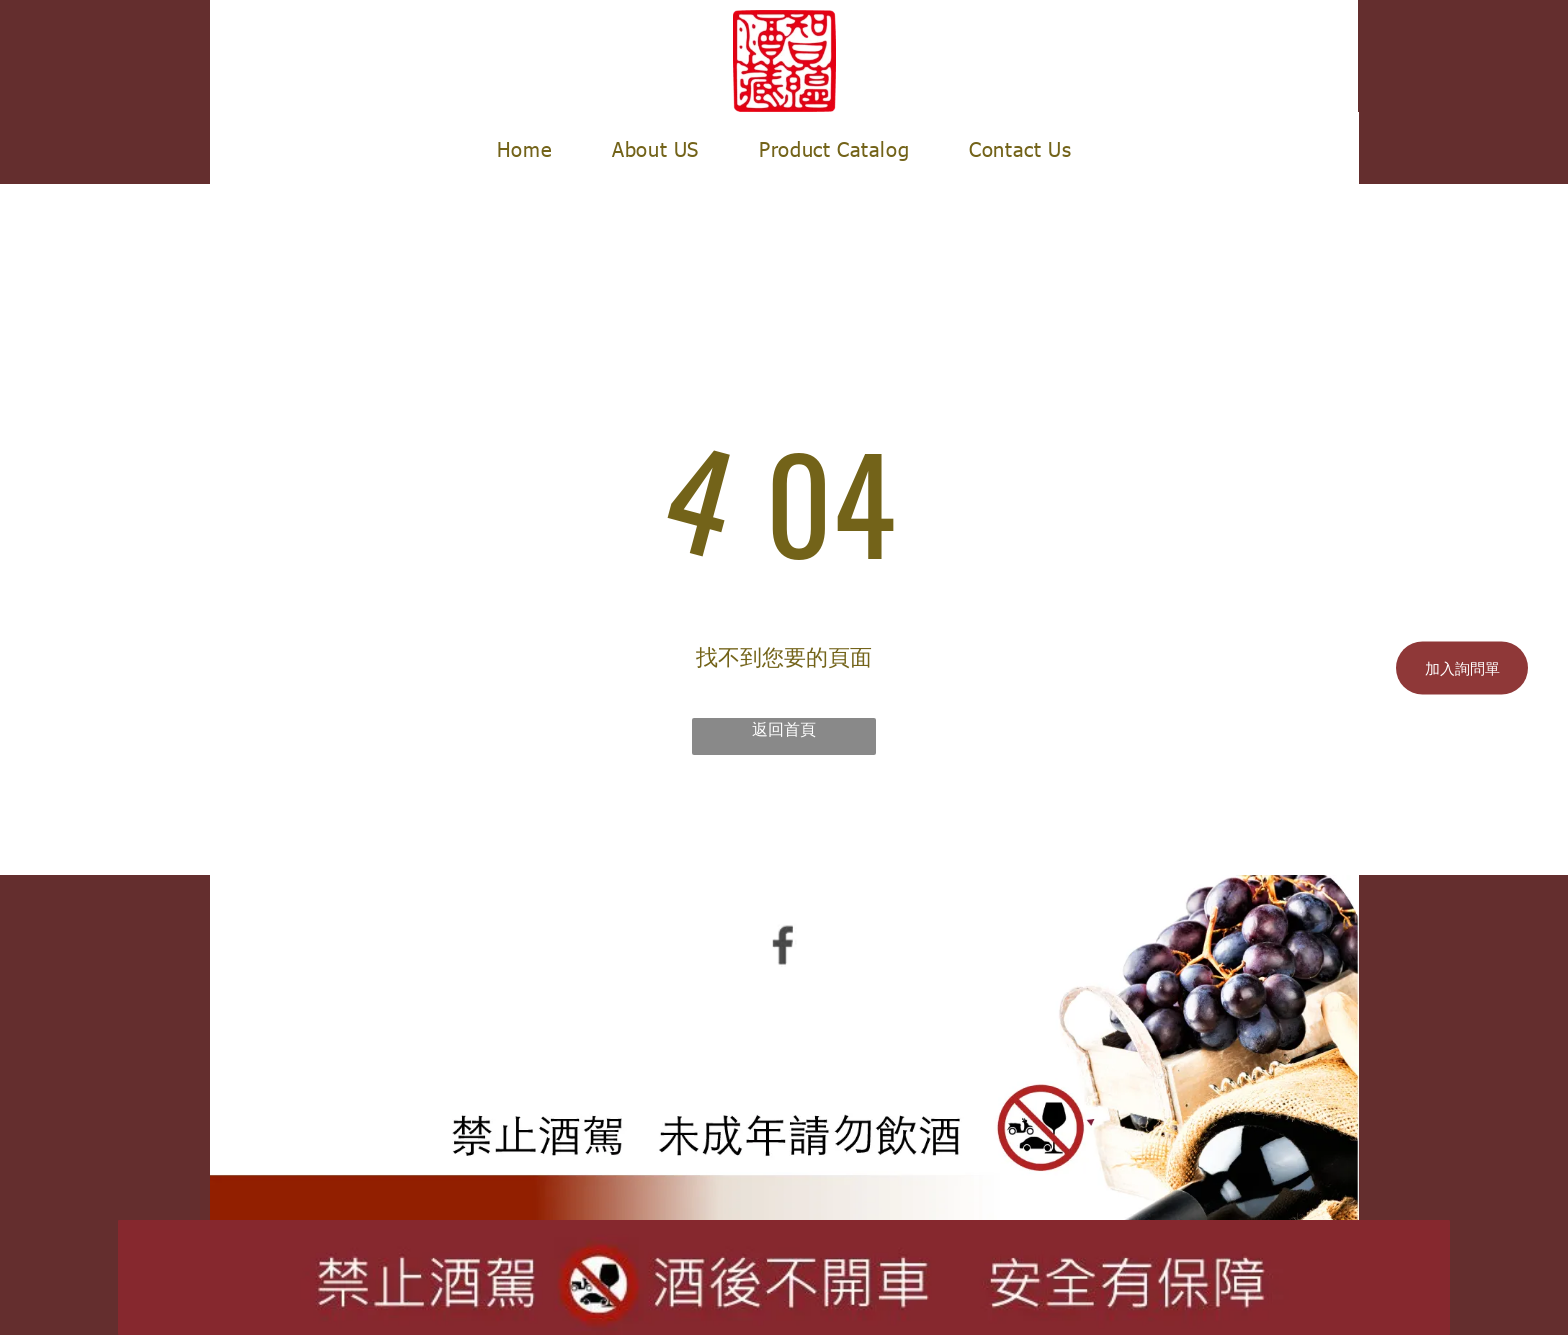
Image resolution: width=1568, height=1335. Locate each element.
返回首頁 (784, 728)
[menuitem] (524, 148)
